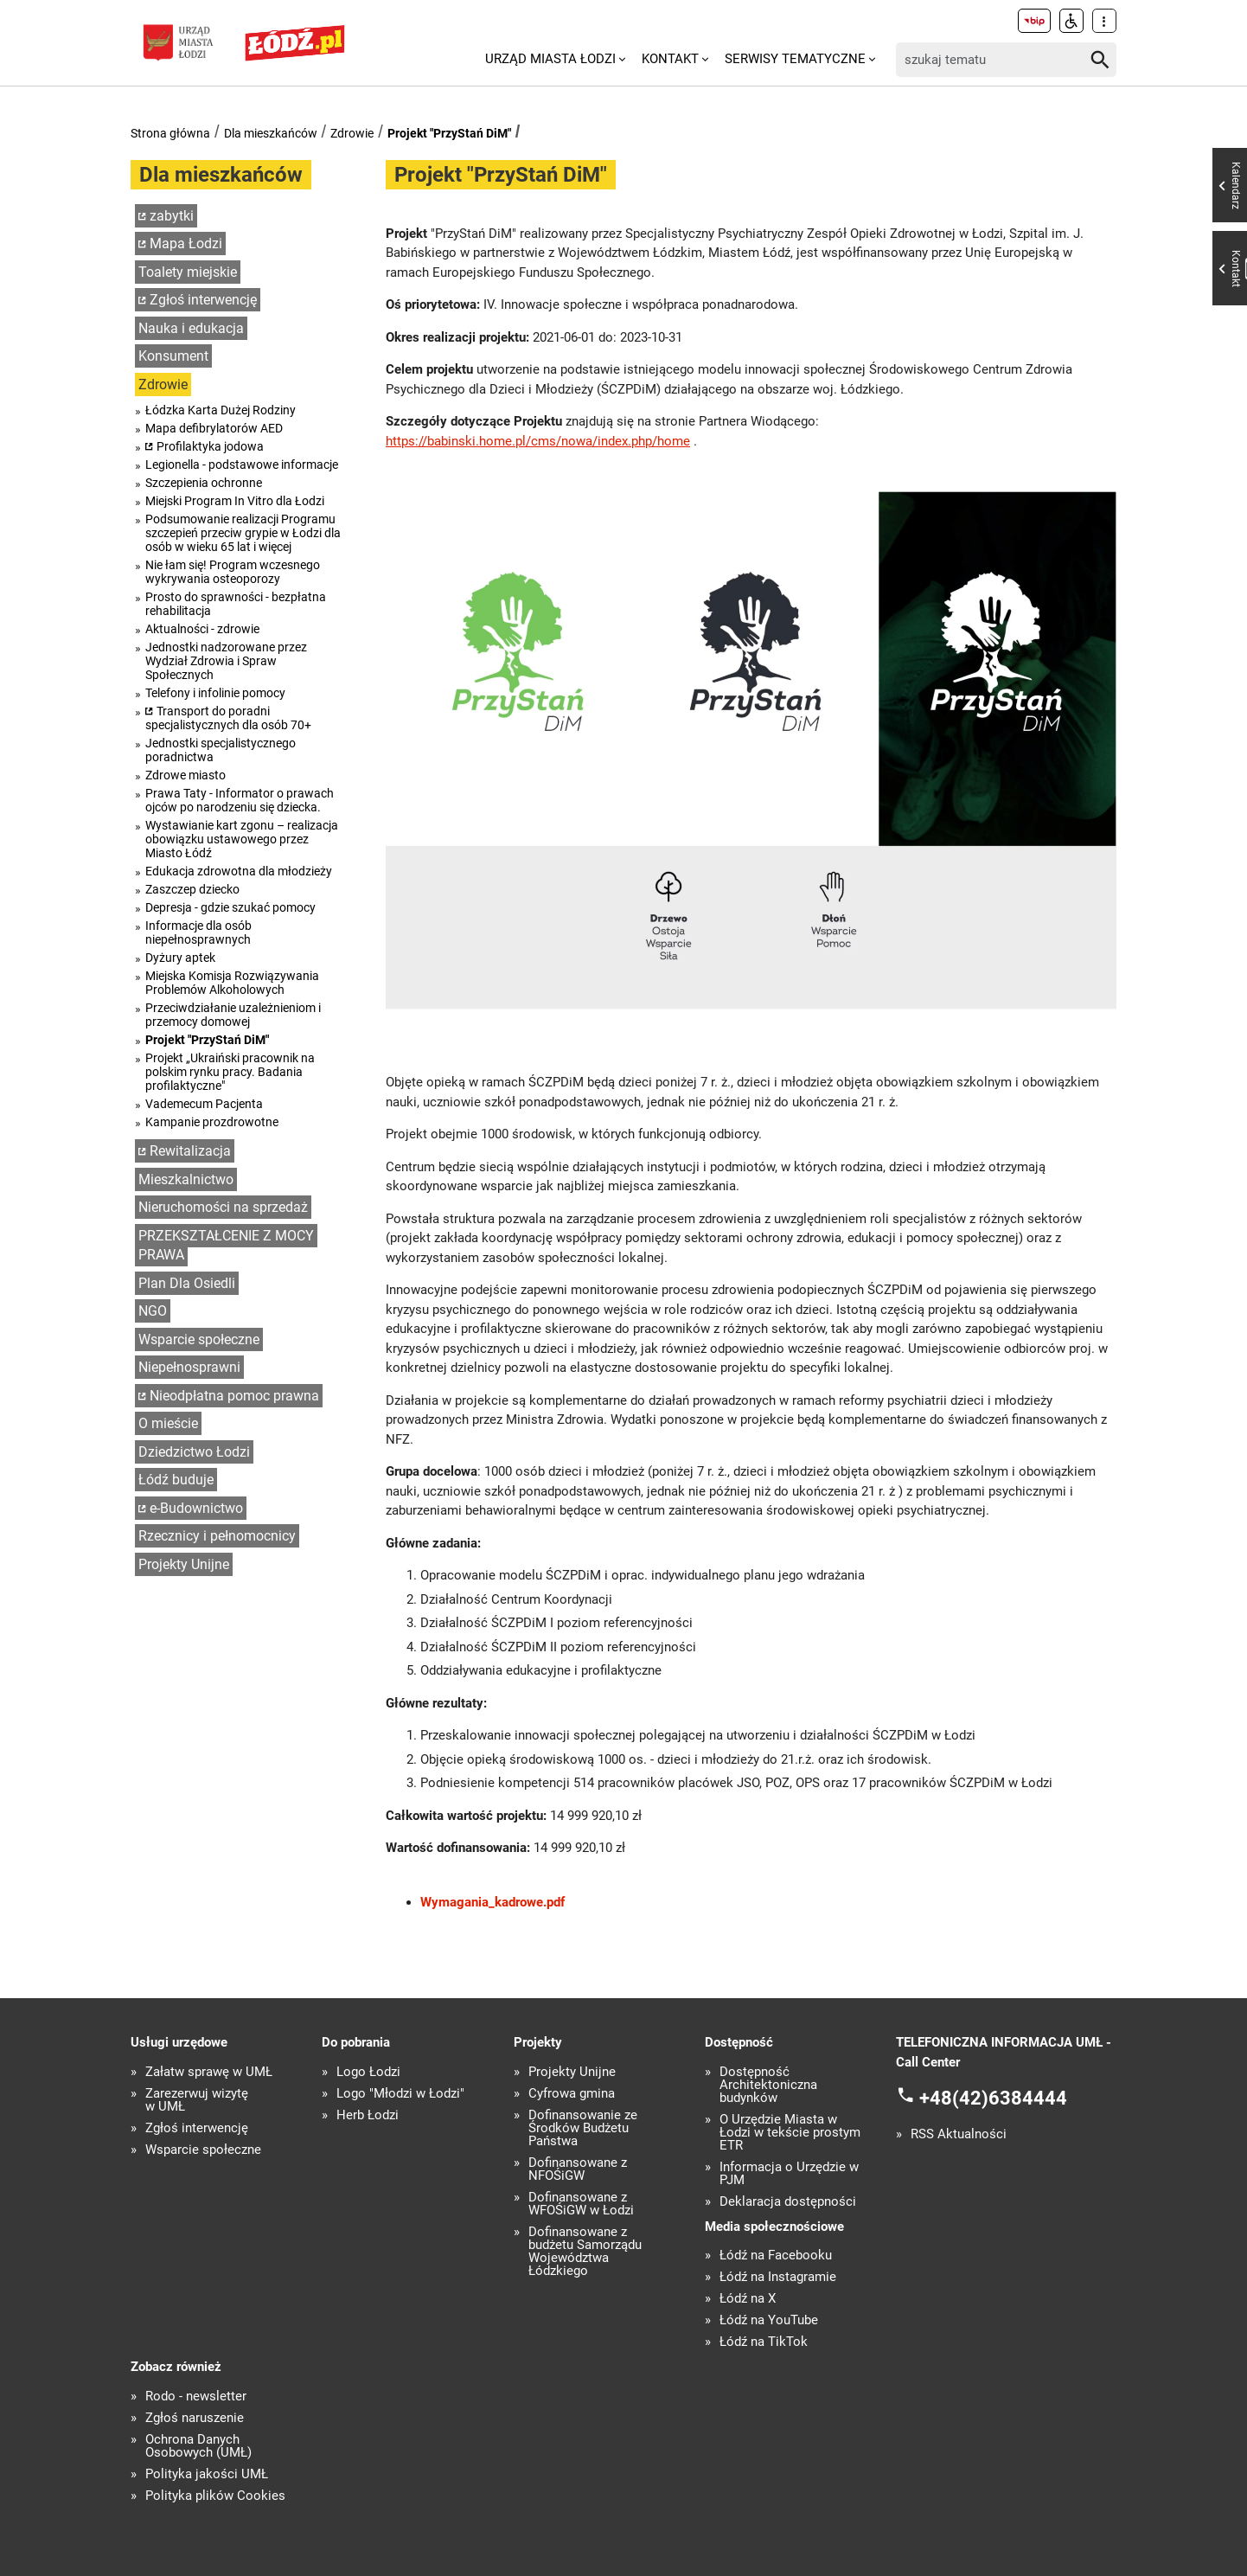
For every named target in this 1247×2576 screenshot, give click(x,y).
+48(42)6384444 (993, 2098)
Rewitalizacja (190, 1151)
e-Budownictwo (196, 1508)
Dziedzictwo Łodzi (194, 1452)
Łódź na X (747, 2298)
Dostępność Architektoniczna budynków (768, 2085)
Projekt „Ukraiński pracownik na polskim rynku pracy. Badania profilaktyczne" (230, 1072)
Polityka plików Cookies (215, 2495)
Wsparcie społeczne (198, 1339)
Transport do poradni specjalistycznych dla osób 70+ (228, 718)
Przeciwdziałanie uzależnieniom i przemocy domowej (233, 1014)
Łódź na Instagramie (777, 2277)
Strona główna (170, 133)
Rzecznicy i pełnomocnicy (217, 1536)
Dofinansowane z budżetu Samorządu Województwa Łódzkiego (585, 2252)
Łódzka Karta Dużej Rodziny (220, 410)
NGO (152, 1311)
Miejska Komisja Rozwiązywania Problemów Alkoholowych (232, 982)
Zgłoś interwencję (203, 300)
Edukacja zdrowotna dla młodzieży (238, 871)
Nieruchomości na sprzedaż (223, 1207)
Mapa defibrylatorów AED (214, 428)
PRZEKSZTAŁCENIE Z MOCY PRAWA (226, 1245)
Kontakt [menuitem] (670, 59)
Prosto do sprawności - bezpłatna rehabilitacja (235, 604)
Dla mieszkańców (270, 133)
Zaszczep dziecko (192, 889)
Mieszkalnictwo (185, 1179)
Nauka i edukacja (191, 328)
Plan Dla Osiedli (186, 1283)
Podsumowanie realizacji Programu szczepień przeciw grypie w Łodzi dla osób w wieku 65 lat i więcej (243, 533)
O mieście (168, 1423)
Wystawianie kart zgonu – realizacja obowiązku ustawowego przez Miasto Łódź (241, 839)
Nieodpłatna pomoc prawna (234, 1395)
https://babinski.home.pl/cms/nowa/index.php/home (538, 441)
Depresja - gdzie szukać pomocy (230, 907)
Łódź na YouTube (768, 2320)
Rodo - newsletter (195, 2396)
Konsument (173, 356)
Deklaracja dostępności (787, 2201)
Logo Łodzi (368, 2072)
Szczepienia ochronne (203, 483)
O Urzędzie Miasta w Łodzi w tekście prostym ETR (789, 2132)
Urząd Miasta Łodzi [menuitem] (550, 59)
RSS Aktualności (959, 2134)
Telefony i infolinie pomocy (215, 693)
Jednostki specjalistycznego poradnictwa (220, 750)
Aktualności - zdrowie (202, 629)
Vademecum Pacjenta (204, 1104)
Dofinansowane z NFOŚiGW (577, 2169)
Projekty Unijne (183, 1564)
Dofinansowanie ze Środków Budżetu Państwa (582, 2128)
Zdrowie (352, 133)
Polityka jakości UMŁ (206, 2474)
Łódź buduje (176, 1479)
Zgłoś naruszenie (194, 2418)
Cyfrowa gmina (571, 2093)
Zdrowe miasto (185, 775)
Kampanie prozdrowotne (211, 1122)
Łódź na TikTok (763, 2342)
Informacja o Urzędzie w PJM (789, 2174)
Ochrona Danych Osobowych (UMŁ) (198, 2446)
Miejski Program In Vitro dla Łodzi (234, 501)
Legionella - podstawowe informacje (241, 464)
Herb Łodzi (367, 2115)
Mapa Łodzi (186, 243)
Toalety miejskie (187, 272)
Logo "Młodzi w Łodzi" (400, 2093)
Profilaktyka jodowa (210, 446)
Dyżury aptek (180, 957)
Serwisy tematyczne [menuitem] (795, 59)
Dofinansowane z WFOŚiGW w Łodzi (581, 2204)
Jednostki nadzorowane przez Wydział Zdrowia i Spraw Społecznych (226, 661)
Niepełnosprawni (189, 1367)
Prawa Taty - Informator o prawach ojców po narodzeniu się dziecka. (239, 800)
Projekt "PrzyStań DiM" (449, 133)
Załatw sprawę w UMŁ (208, 2072)
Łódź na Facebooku (775, 2255)
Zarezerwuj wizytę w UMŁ (196, 2100)
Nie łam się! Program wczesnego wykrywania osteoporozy (232, 572)
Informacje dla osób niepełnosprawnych (198, 932)
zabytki (172, 216)
